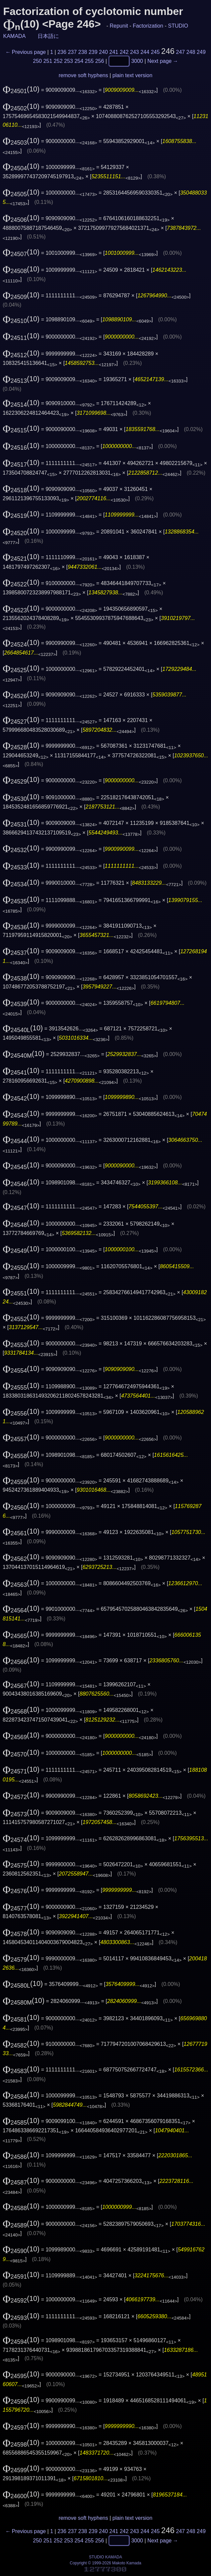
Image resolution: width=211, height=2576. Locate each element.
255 (89, 61)
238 (82, 52)
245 (155, 52)
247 (180, 52)
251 (47, 61)
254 (79, 61)
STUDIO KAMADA (105, 2557)
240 (103, 52)
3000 (137, 61)
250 (37, 61)
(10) (21, 89)
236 (62, 52)
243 (134, 52)
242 (124, 52)
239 (93, 52)
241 (113, 52)
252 (58, 61)
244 (144, 52)
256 (99, 61)
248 (190, 52)
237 (72, 52)
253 (68, 61)
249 (201, 52)
